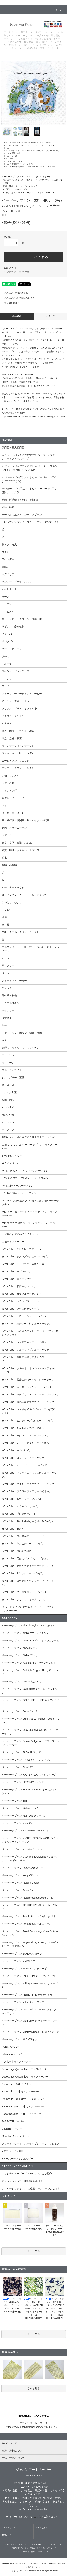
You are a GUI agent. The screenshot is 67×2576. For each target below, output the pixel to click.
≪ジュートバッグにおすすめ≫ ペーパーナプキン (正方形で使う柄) (32, 151)
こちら (37, 2516)
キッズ (14, 156)
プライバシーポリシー (45, 2548)
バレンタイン (16, 161)
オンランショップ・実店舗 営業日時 (22, 2181)
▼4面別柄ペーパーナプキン (22, 164)
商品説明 (16, 316)
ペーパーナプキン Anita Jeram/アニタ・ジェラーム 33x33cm (30, 145)
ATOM (45, 2552)
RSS (40, 2552)
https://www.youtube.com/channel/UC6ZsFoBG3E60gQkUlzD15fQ (33, 416)
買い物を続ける (9, 303)
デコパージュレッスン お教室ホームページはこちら (31, 2188)
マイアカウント (9, 2527)
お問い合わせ (8, 2535)
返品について (10, 267)
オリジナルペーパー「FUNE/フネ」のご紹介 (27, 2173)
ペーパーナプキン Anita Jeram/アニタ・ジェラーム (31, 143)
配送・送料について (40, 2544)
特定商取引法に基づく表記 (16, 271)
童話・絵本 (15, 153)
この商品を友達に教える (14, 293)
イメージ (50, 316)
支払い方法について (21, 2544)
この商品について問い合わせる (17, 298)
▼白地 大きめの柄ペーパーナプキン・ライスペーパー (33, 167)
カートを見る (41, 2527)
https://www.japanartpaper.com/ (23, 2426)
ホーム (6, 143)
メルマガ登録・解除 (27, 2552)
